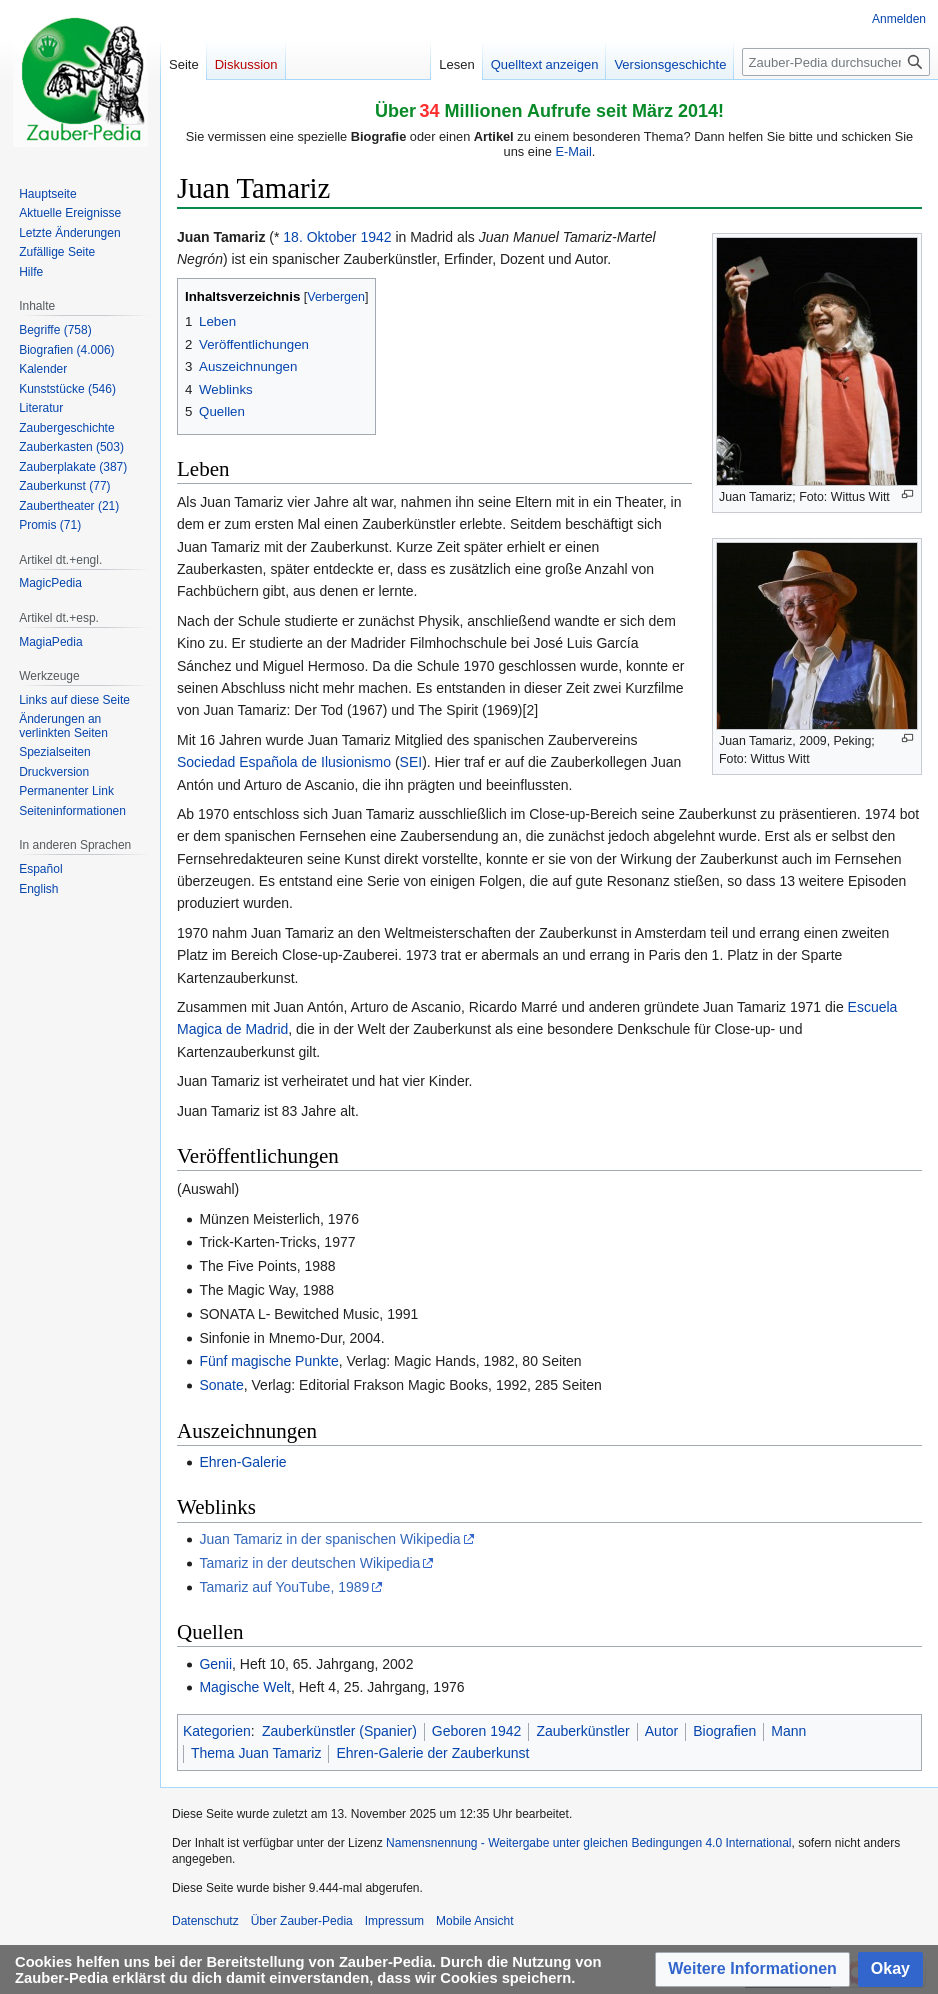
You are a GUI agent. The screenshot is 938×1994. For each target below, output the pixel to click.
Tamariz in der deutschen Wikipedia (309, 1563)
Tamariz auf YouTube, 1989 (284, 1587)
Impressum (394, 1921)
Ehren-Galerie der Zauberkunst (432, 1753)
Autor (661, 1731)
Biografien (724, 1731)
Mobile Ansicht (474, 1921)
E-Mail (574, 151)
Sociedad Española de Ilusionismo (284, 762)
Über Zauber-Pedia (302, 1921)
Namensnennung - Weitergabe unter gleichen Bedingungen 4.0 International (588, 1843)
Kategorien (217, 1731)
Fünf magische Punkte (268, 1361)
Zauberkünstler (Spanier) (339, 1731)
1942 (375, 237)
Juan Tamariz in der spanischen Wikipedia (329, 1539)
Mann (788, 1731)
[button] (752, 1969)
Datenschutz (205, 1921)
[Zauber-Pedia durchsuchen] (836, 62)
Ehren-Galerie (242, 1462)
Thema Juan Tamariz (256, 1753)
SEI (411, 762)
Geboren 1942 (477, 1731)
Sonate (221, 1385)
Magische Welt (245, 1687)
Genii (215, 1664)
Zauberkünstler (582, 1731)
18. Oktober (319, 237)
